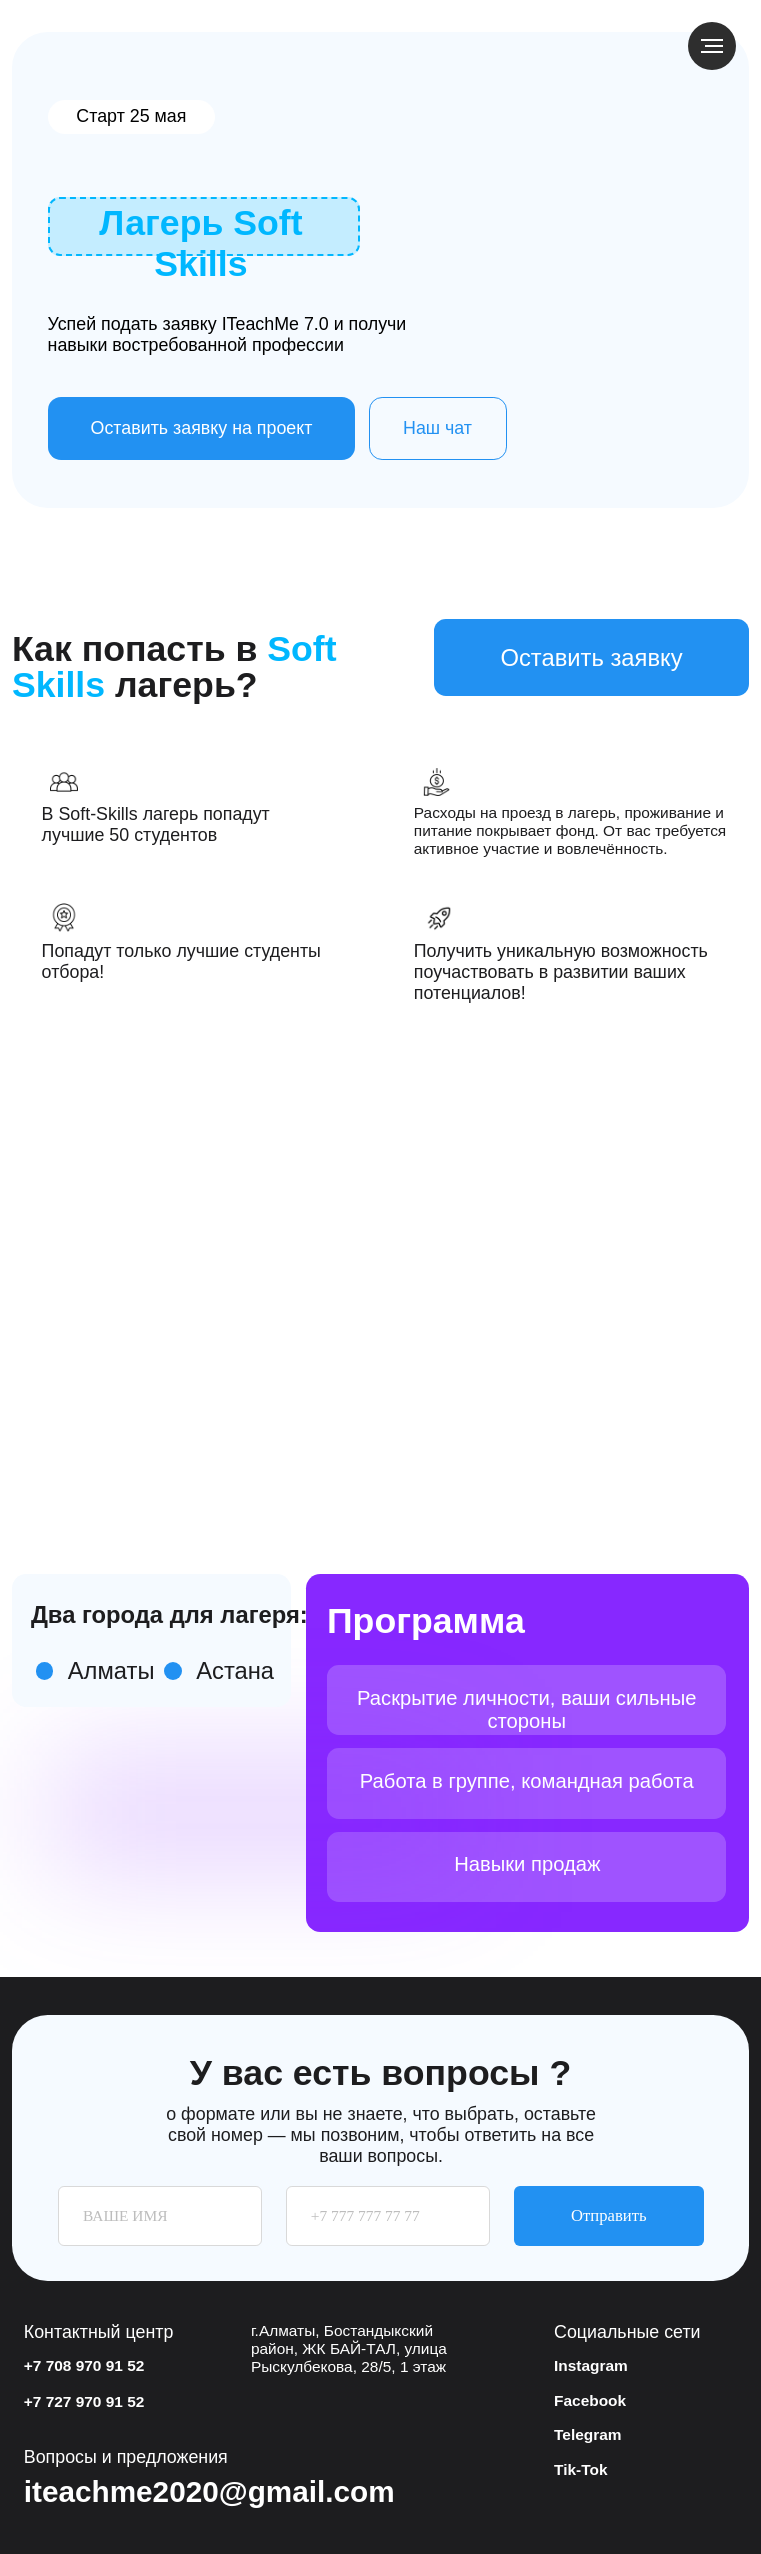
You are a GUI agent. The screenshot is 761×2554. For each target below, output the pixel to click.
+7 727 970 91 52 (84, 2401)
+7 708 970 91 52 (84, 2365)
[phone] (388, 2215)
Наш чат (437, 428)
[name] (160, 2215)
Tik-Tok (580, 2469)
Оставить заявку (591, 657)
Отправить (608, 2215)
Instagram (591, 2365)
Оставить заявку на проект (202, 428)
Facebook (590, 2400)
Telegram (588, 2434)
